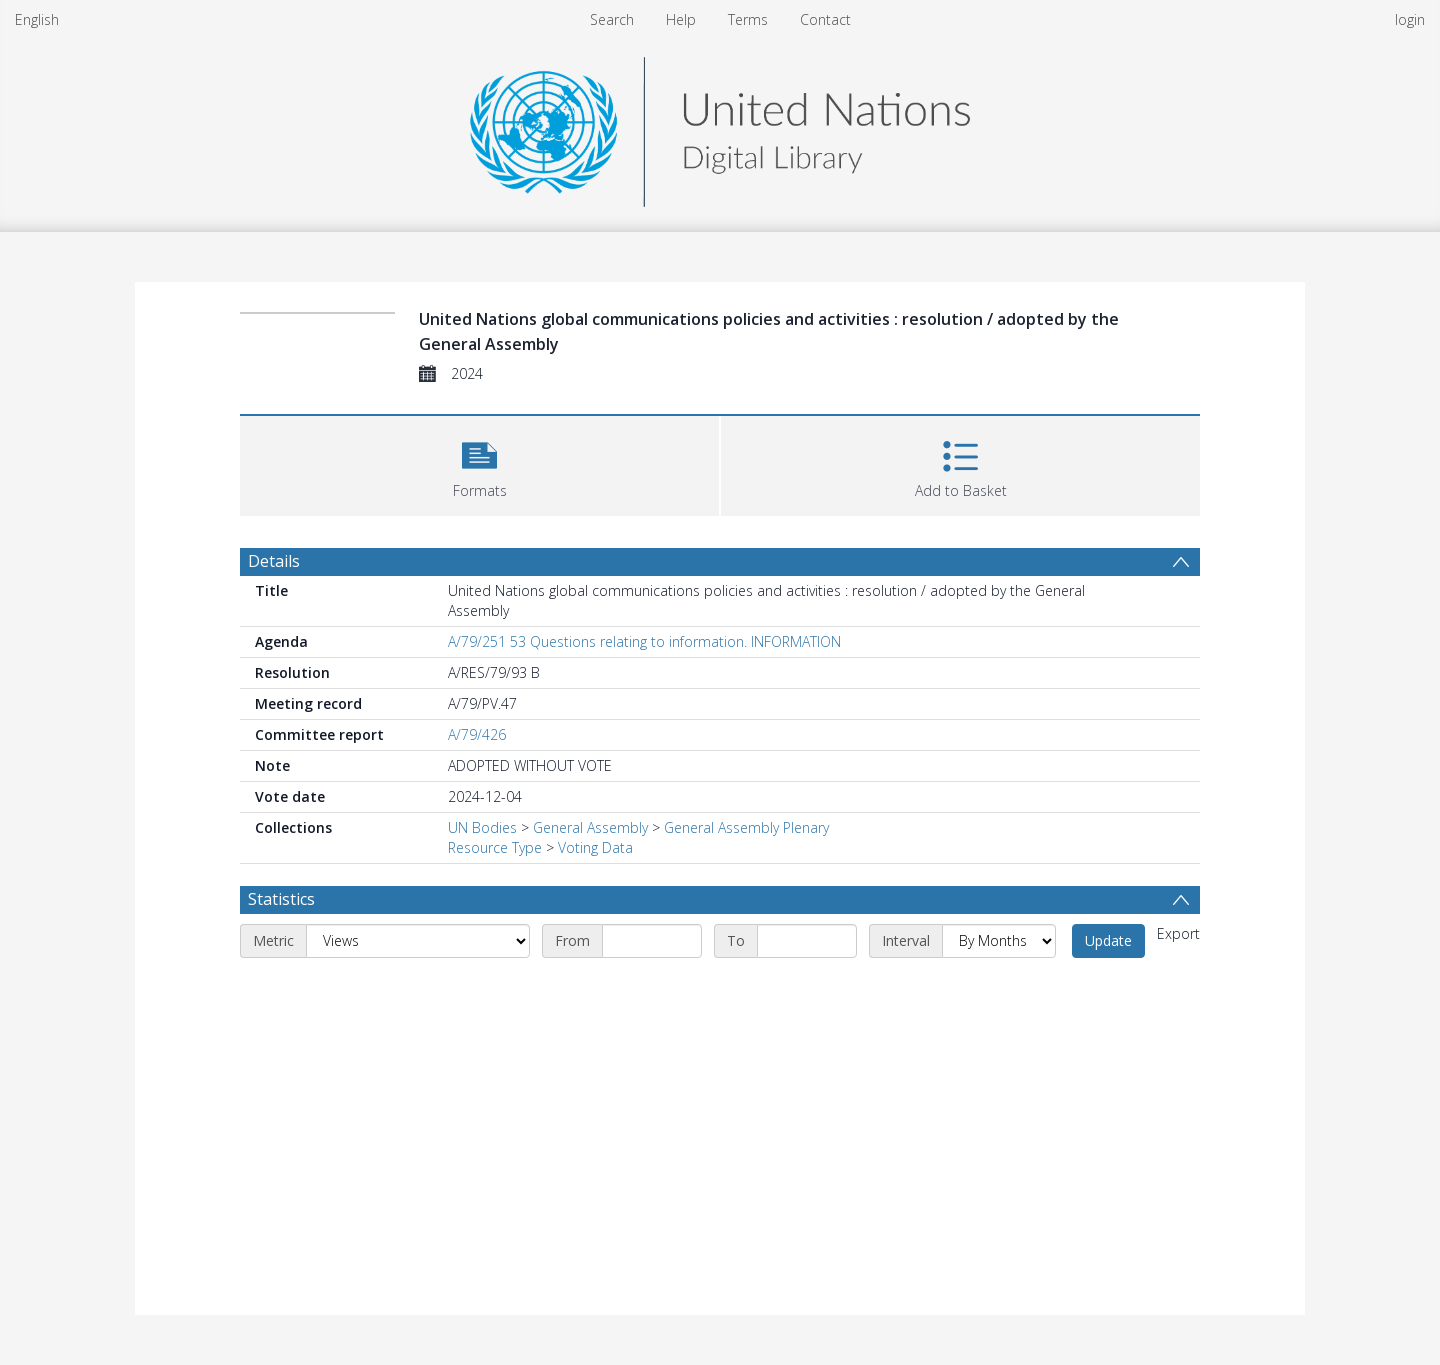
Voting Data (595, 847)
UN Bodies (482, 827)
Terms (748, 19)
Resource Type (495, 847)
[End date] (807, 941)
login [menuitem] (1410, 19)
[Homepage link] (720, 126)
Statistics (281, 899)
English (37, 19)
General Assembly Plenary (746, 827)
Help (681, 19)
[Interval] (999, 941)
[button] (479, 463)
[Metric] (418, 941)
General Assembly (590, 827)
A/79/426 (477, 734)
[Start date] (652, 941)
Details (274, 561)
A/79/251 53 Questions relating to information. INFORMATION (644, 641)
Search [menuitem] (612, 19)
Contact (825, 19)
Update (1108, 940)
